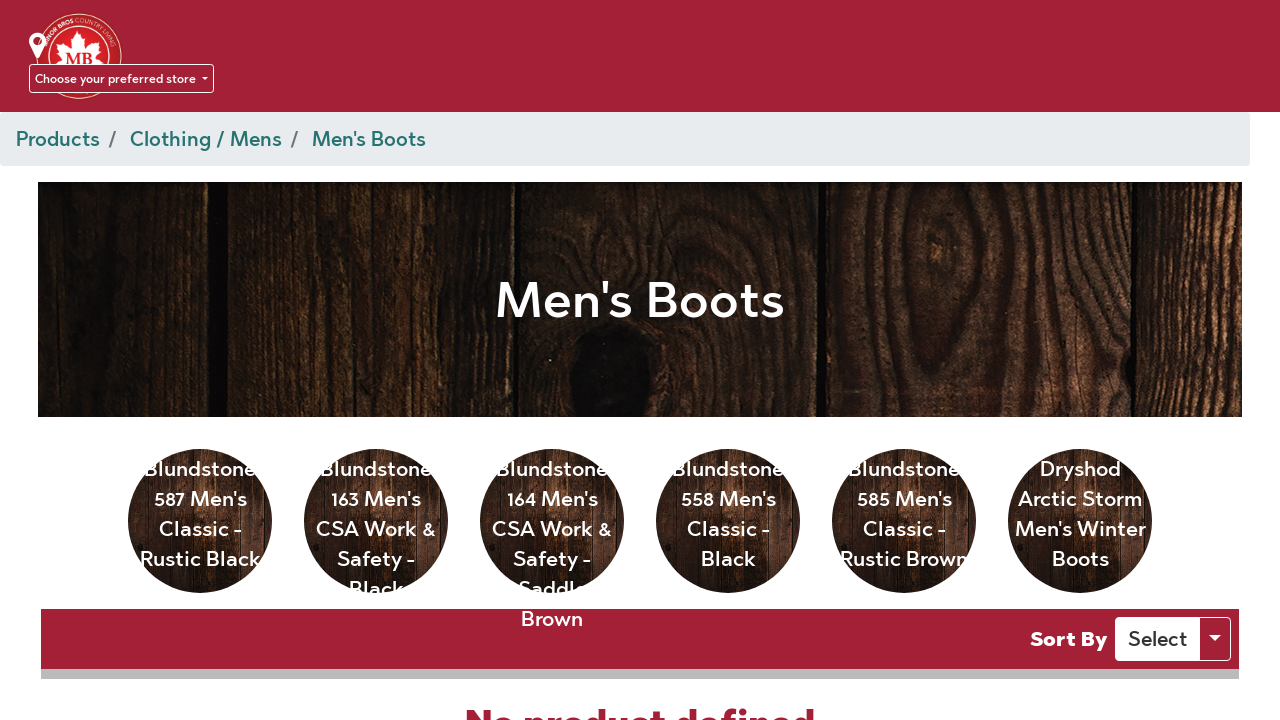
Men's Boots (369, 139)
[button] (1157, 639)
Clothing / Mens (206, 139)
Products (58, 139)
